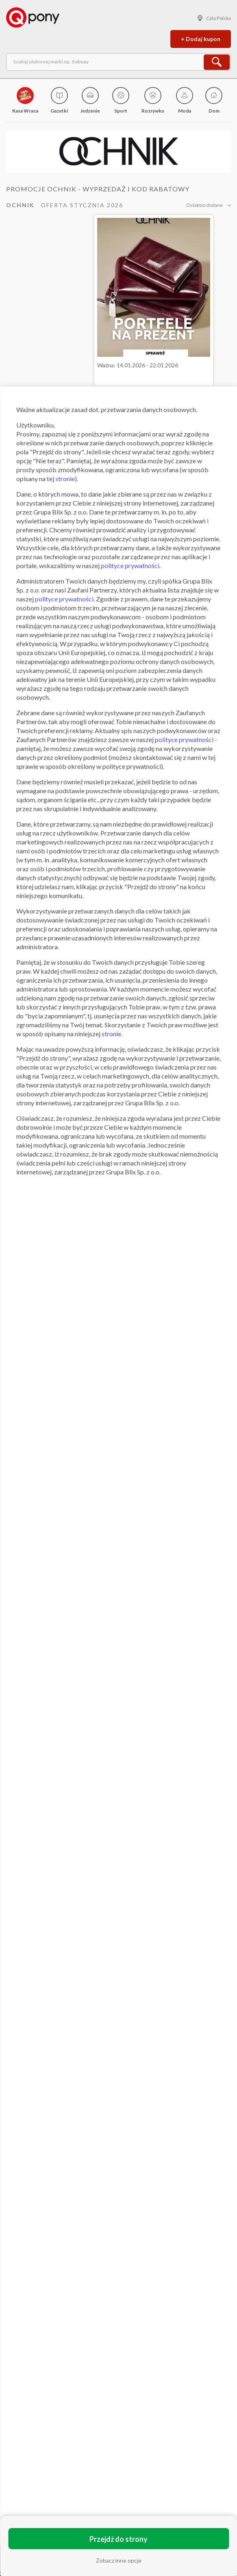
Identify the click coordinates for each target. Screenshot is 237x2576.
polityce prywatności (130, 565)
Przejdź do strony (118, 2539)
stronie (65, 478)
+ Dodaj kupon (200, 38)
